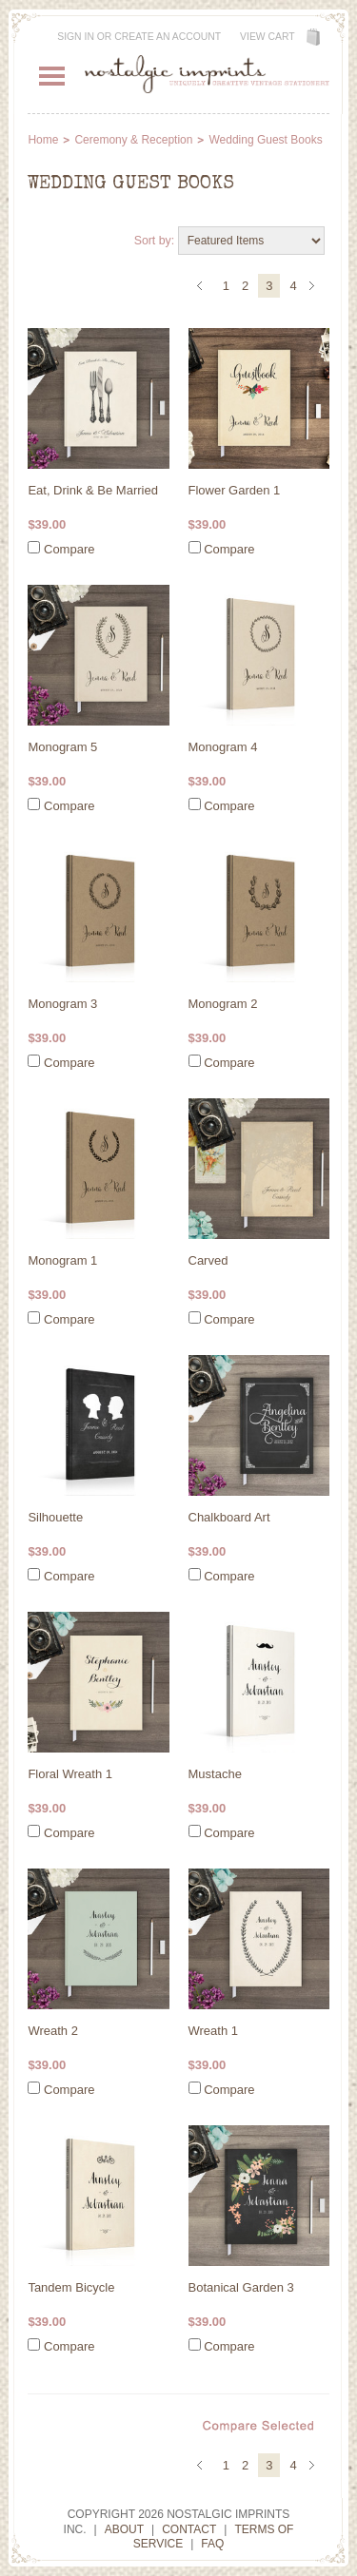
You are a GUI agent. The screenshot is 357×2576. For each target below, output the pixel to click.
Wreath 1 (213, 2031)
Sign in (75, 36)
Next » (314, 287)
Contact (189, 2529)
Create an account (167, 36)
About (124, 2529)
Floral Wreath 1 (70, 1774)
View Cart (267, 36)
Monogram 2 (223, 1004)
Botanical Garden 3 (241, 2287)
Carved (208, 1260)
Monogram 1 (62, 1260)
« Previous (202, 287)
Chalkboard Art (229, 1517)
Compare (69, 549)
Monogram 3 (62, 1004)
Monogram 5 (62, 747)
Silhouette (55, 1517)
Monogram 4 (223, 747)
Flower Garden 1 (234, 490)
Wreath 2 (53, 2031)
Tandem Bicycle (71, 2287)
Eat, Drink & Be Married (93, 490)
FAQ (212, 2543)
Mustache (215, 1774)
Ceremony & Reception (133, 139)
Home (43, 139)
